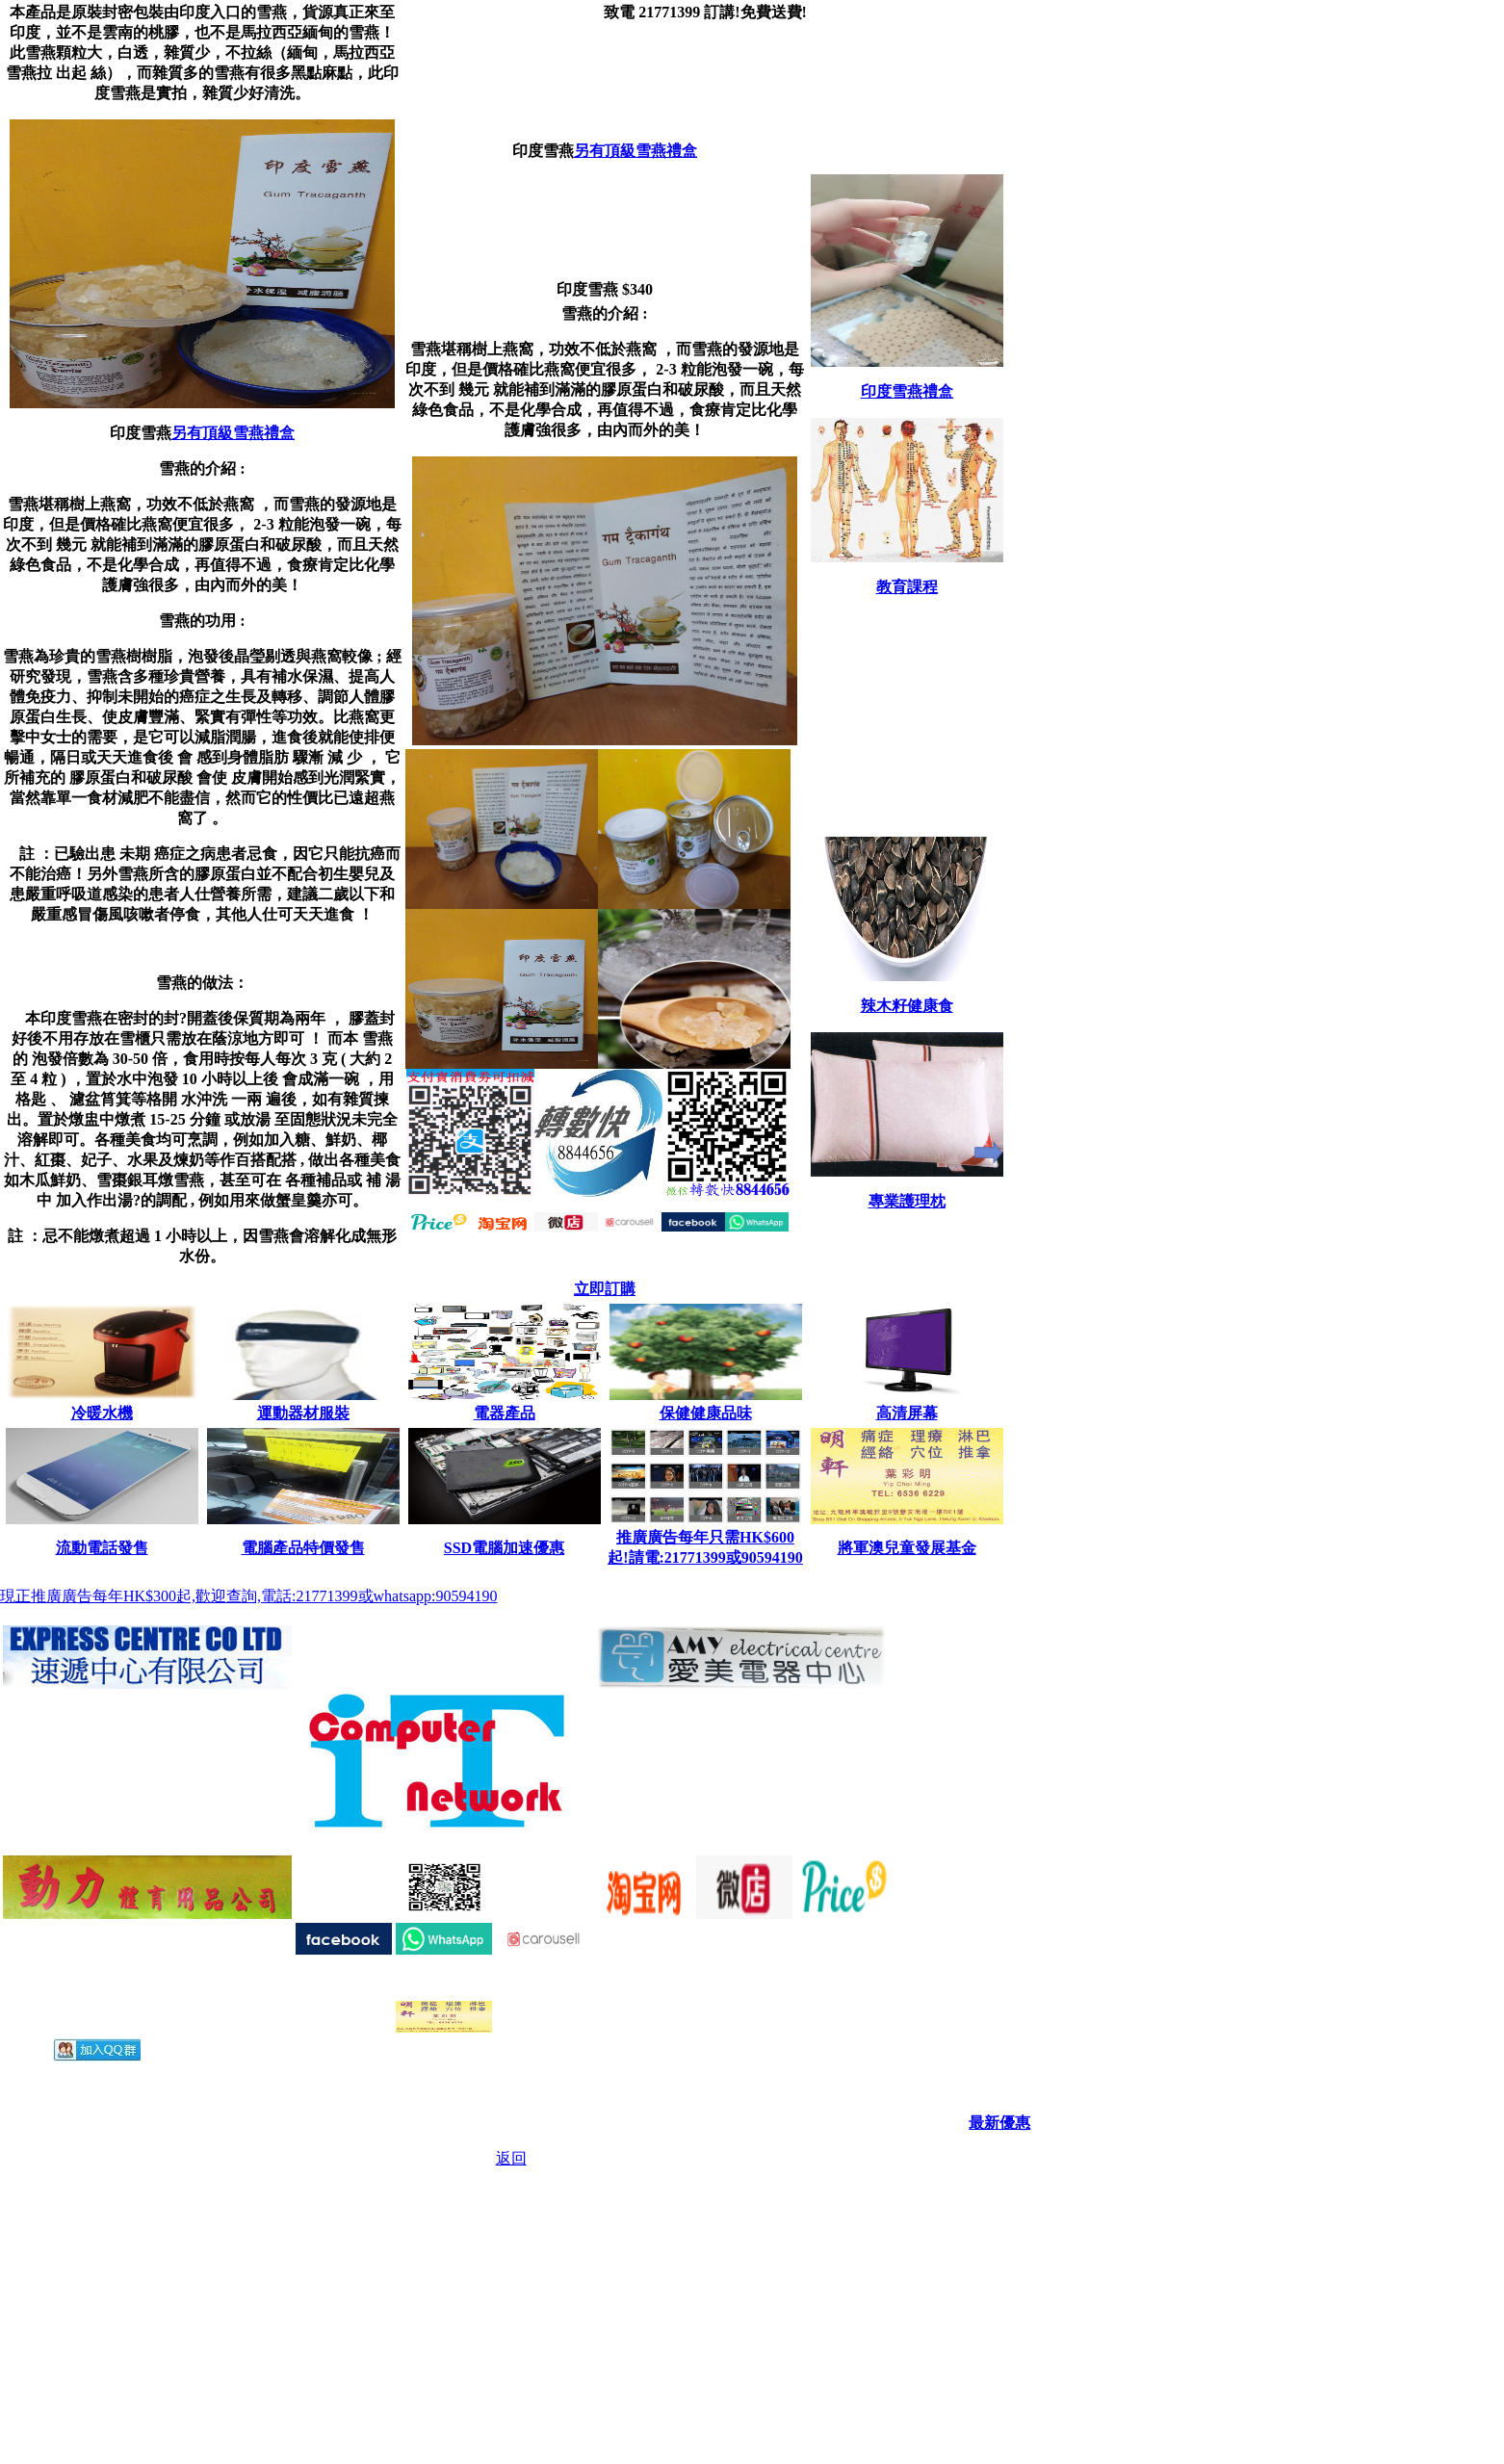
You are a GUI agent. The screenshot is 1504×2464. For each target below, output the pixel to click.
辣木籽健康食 (907, 1006)
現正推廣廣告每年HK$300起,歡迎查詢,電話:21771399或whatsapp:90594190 (248, 1596)
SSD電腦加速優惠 (504, 1548)
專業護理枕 (907, 1201)
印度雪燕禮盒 (907, 391)
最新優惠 (999, 2122)
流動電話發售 (102, 1548)
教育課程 (907, 587)
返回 (511, 2158)
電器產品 (504, 1413)
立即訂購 (604, 1289)
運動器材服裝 (303, 1413)
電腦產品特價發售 (303, 1548)
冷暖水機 (102, 1413)
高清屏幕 (907, 1413)
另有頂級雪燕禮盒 (233, 433)
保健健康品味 (706, 1413)
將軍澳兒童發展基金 (907, 1548)
